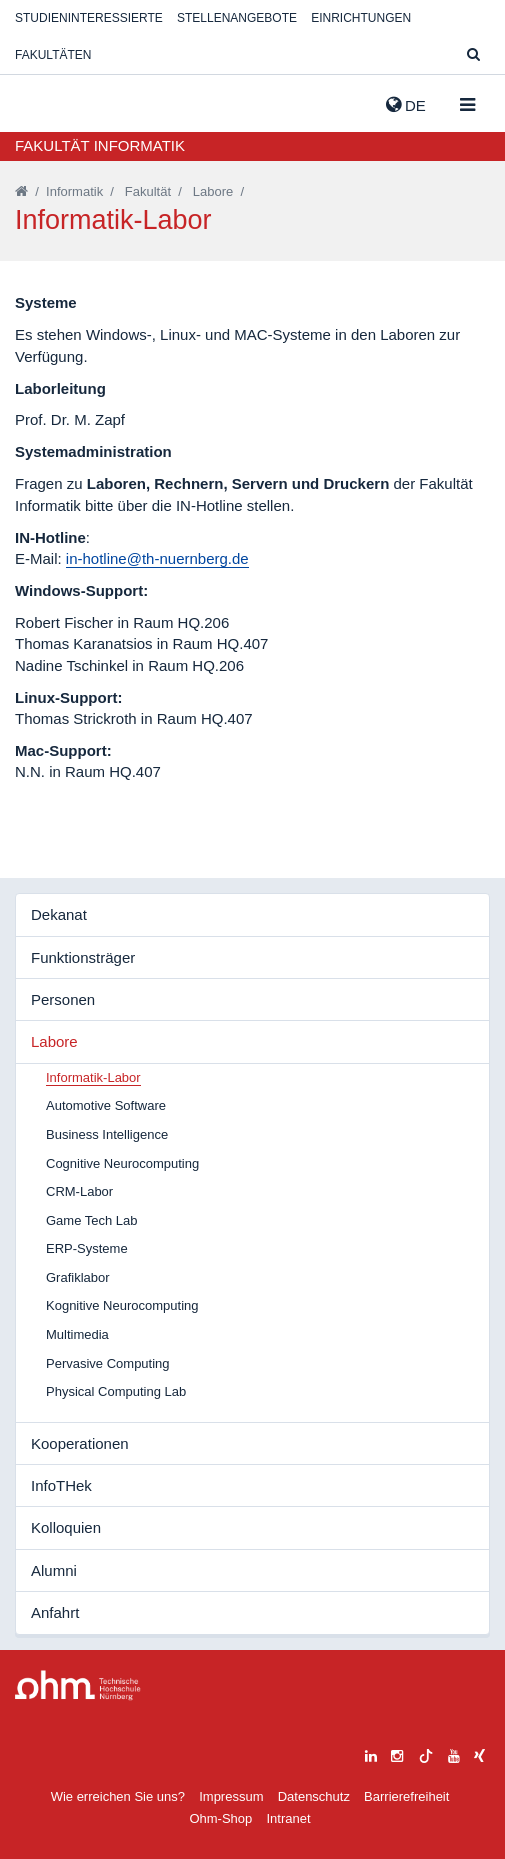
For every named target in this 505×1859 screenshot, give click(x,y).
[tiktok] (426, 1753)
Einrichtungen (361, 18)
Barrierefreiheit (406, 1796)
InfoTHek (61, 1485)
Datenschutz (314, 1796)
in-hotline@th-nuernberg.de (157, 558)
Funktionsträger (83, 957)
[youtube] (454, 1753)
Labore (213, 191)
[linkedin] (371, 1753)
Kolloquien (66, 1527)
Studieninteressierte (89, 18)
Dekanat (59, 914)
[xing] (479, 1753)
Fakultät (148, 191)
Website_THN (45, 101)
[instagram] (397, 1753)
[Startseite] (21, 191)
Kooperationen (80, 1443)
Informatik (74, 191)
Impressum (231, 1796)
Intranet (288, 1818)
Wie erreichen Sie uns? (118, 1796)
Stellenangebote (237, 18)
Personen (63, 999)
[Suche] (473, 55)
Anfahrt (55, 1612)
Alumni (54, 1570)
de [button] (406, 105)
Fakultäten (53, 55)
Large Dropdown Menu (78, 1685)
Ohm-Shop (220, 1818)
